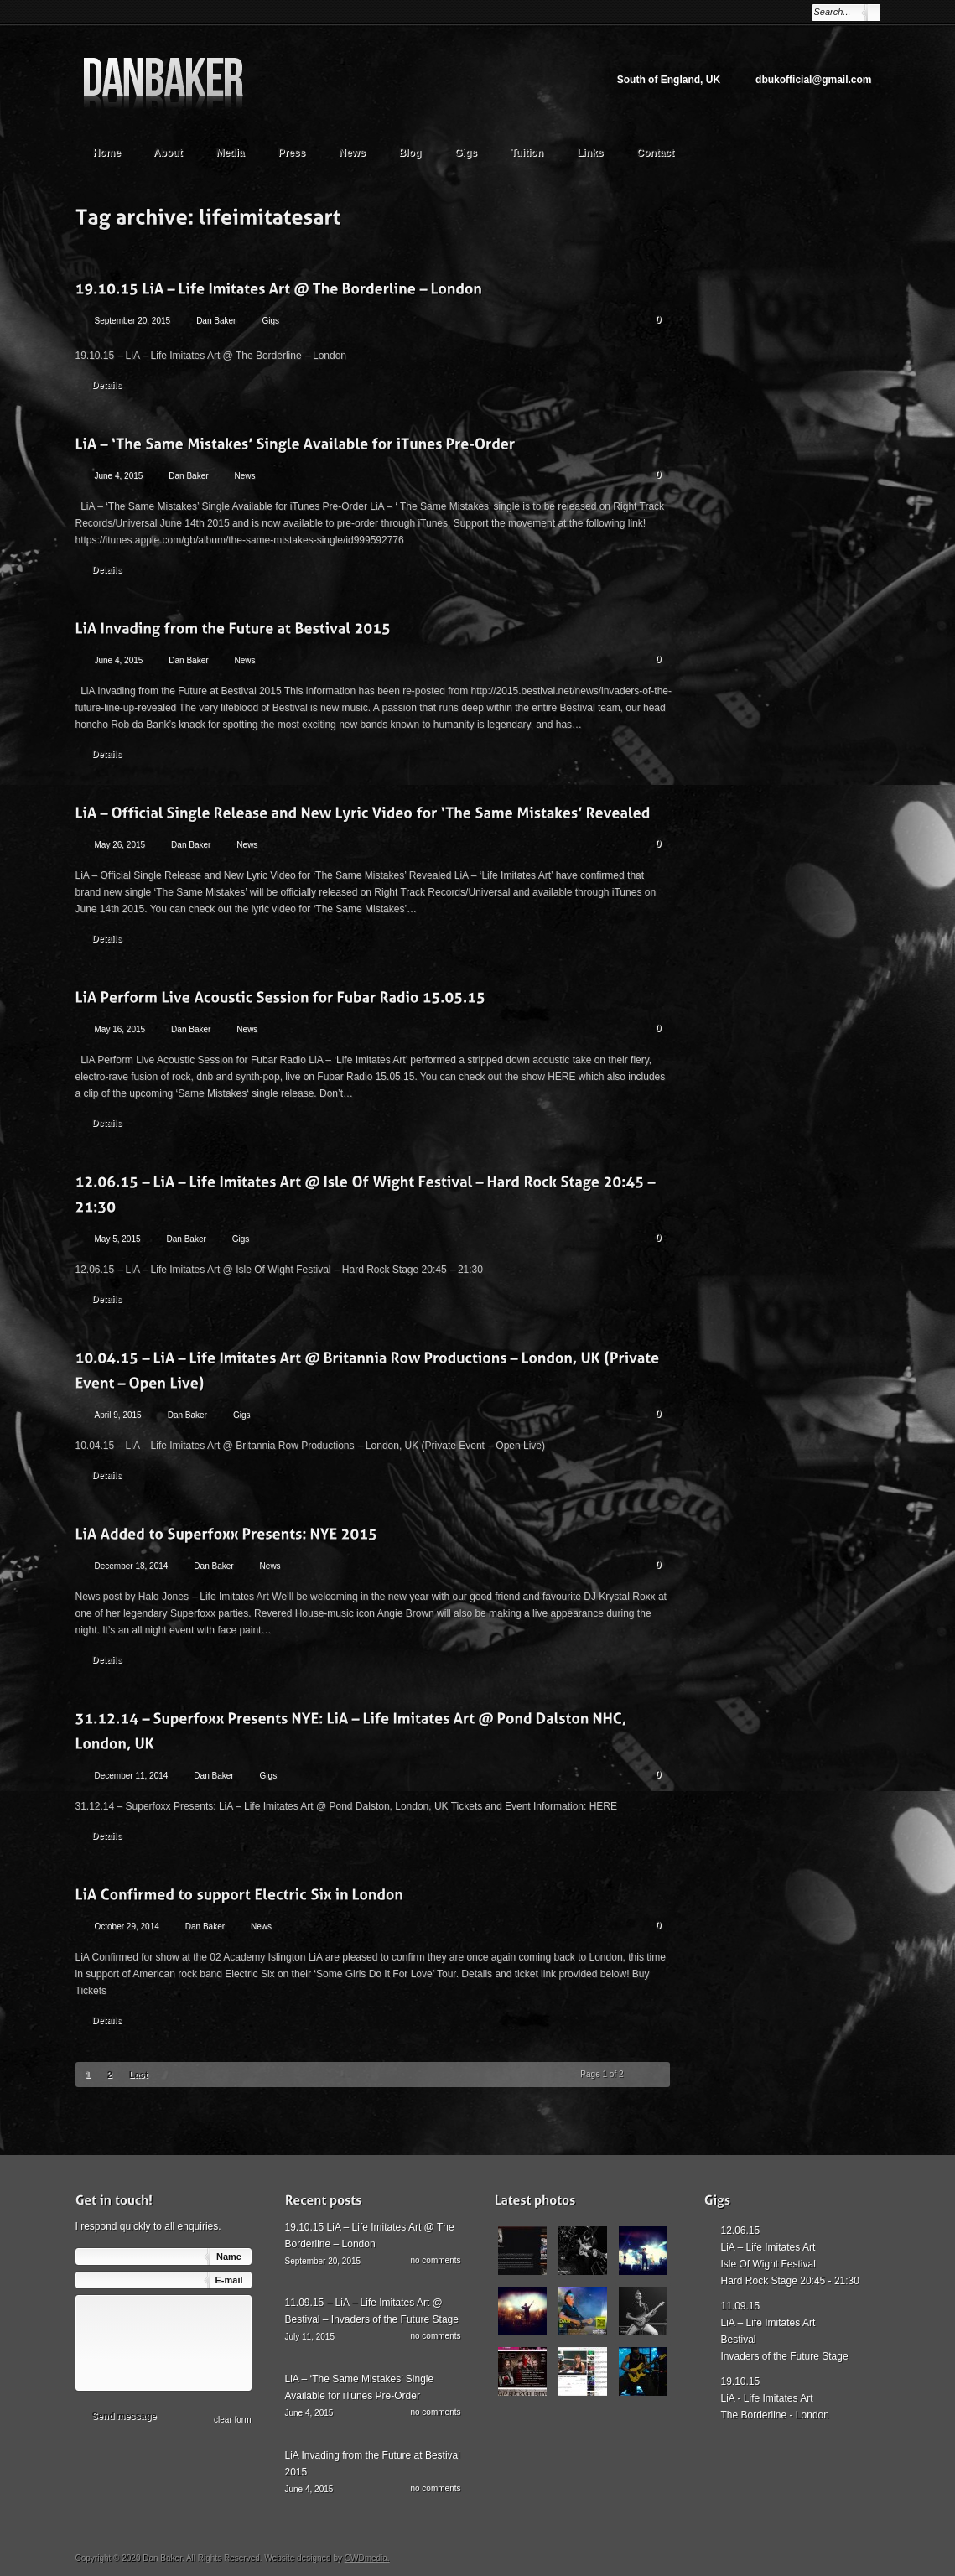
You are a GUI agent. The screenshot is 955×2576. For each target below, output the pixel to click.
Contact (655, 152)
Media (238, 150)
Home (107, 152)
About (176, 150)
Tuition (535, 150)
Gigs (465, 152)
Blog (410, 152)
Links (590, 152)
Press (292, 152)
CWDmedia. (367, 2558)
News (352, 152)
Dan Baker (216, 320)
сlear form (232, 2419)
